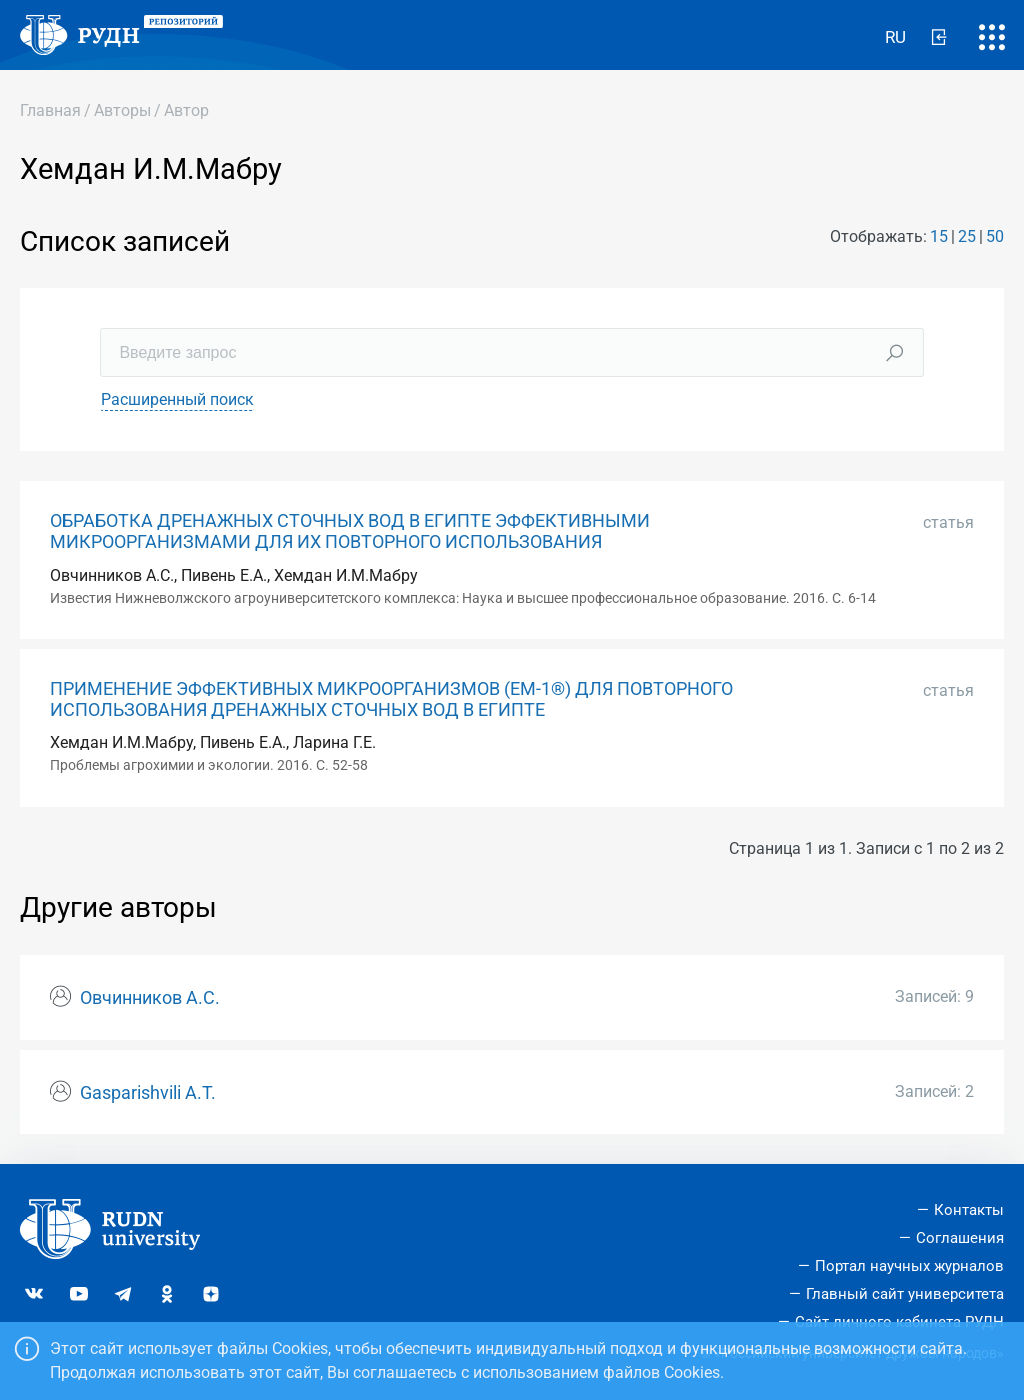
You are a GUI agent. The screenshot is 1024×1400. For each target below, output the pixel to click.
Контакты (969, 1210)
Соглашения (960, 1238)
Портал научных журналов (909, 1266)
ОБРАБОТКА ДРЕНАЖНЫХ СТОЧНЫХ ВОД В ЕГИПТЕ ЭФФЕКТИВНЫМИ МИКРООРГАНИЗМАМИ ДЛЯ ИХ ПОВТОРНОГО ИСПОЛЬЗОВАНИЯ (350, 531)
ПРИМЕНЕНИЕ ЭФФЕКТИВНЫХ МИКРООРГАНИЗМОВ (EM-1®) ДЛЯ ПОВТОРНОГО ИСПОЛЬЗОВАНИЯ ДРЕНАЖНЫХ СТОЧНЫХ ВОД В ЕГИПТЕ (391, 699)
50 (995, 236)
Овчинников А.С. (150, 998)
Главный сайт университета (905, 1294)
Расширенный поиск (177, 399)
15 (939, 236)
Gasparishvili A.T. (148, 1093)
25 (967, 236)
